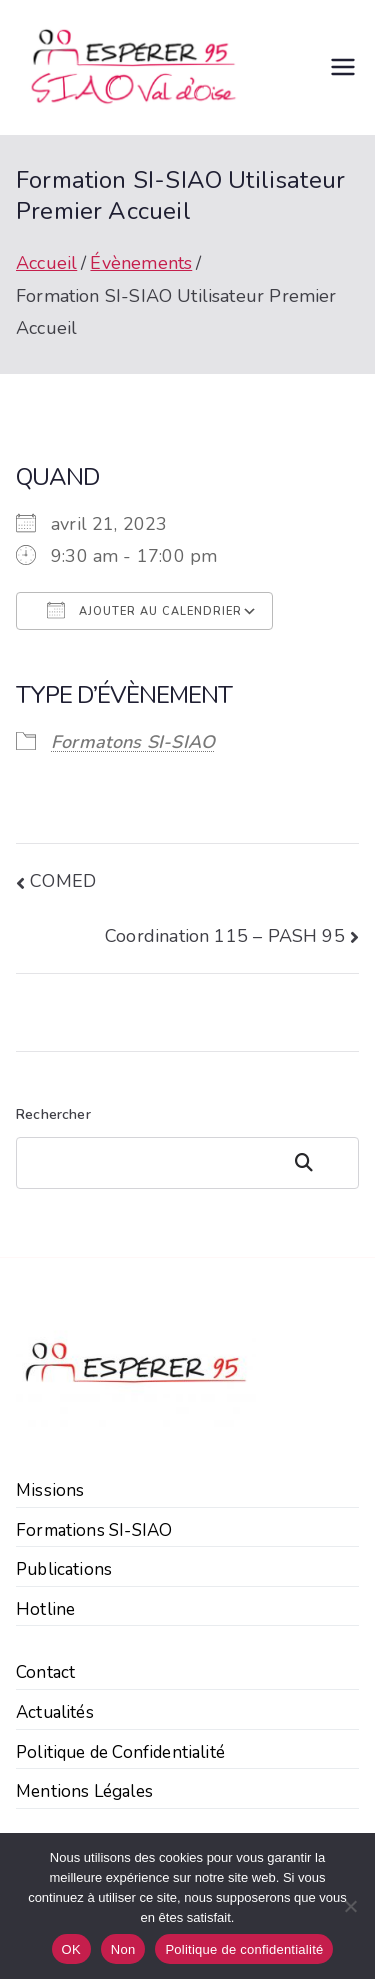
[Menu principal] (343, 67)
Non (123, 1949)
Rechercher (53, 1114)
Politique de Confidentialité (120, 1752)
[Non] (350, 1906)
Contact (45, 1672)
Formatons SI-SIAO (133, 742)
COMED (63, 881)
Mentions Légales (84, 1791)
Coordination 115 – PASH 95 (225, 936)
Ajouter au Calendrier (144, 610)
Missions (50, 1490)
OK (71, 1949)
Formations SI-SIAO (94, 1530)
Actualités (55, 1712)
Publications (64, 1569)
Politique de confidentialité (244, 1949)
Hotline (45, 1609)
